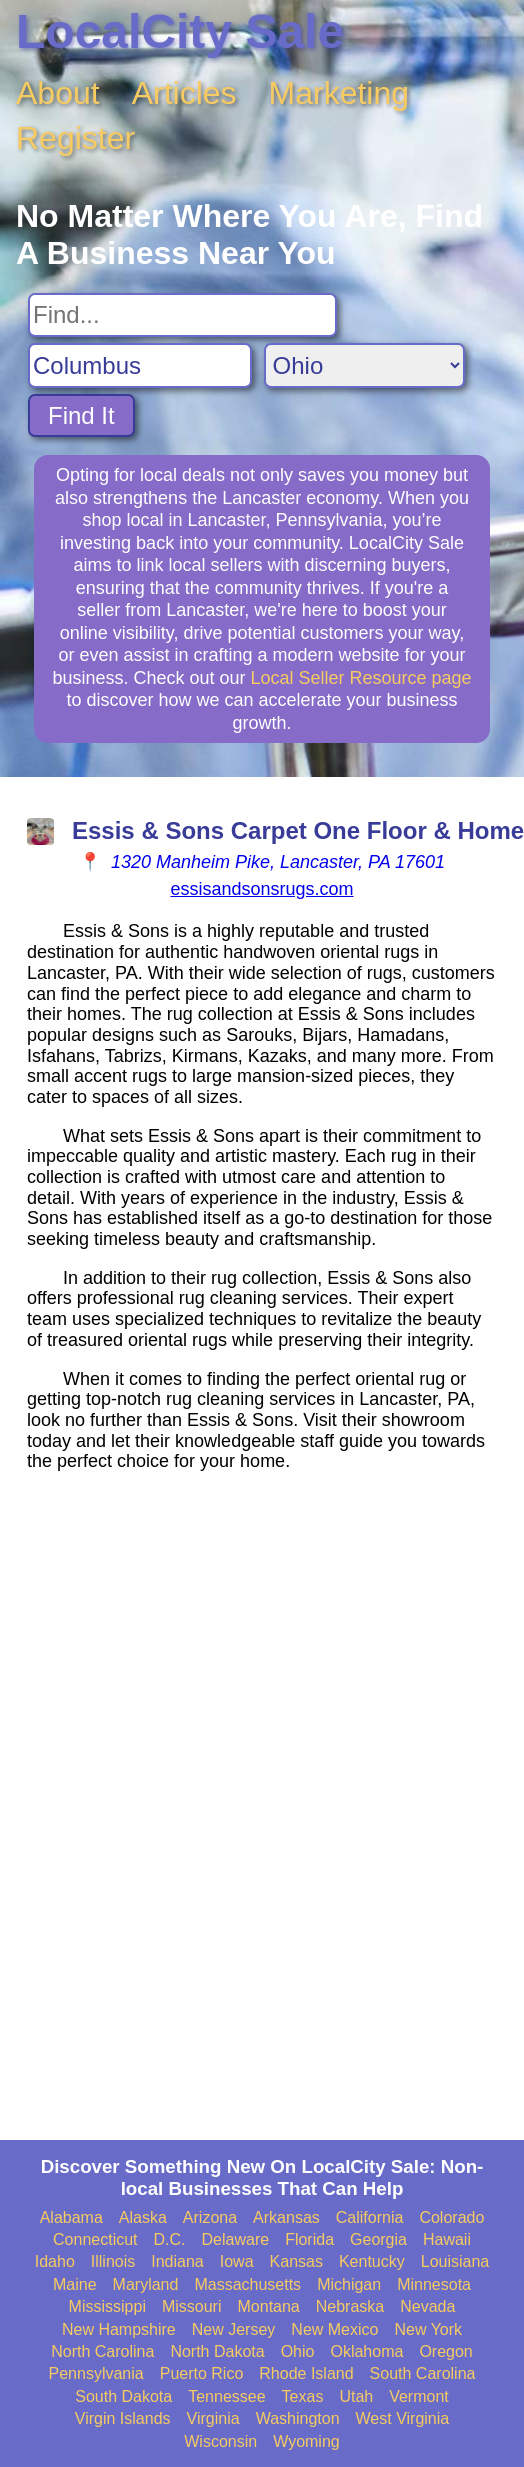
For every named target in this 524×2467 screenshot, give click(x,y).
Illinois (113, 2261)
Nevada (427, 2306)
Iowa (237, 2261)
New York (428, 2329)
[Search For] (182, 315)
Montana (269, 2306)
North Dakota (217, 2351)
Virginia (213, 2418)
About (58, 93)
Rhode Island (306, 2373)
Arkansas (286, 2217)
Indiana (177, 2261)
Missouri (192, 2306)
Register (75, 138)
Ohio (298, 2351)
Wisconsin (220, 2441)
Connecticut (95, 2239)
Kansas (296, 2261)
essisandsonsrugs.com (261, 889)
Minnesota (434, 2284)
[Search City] (140, 365)
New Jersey (234, 2329)
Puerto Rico (202, 2373)
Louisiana (455, 2261)
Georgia (378, 2239)
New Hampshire (119, 2329)
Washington (298, 2418)
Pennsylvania (96, 2373)
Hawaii (447, 2239)
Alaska (143, 2217)
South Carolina (423, 2373)
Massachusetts (247, 2284)
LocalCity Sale (180, 31)
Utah (356, 2396)
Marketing (339, 93)
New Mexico (334, 2329)
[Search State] (364, 365)
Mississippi (107, 2306)
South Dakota (123, 2396)
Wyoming (306, 2441)
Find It (81, 415)
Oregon (445, 2351)
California (370, 2217)
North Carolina (102, 2351)
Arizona (210, 2217)
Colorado (451, 2217)
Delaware (236, 2239)
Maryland (146, 2284)
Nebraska (350, 2306)
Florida (309, 2239)
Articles (184, 93)
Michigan (349, 2284)
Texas (303, 2396)
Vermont (419, 2396)
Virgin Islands (123, 2418)
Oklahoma (366, 2351)
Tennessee (226, 2396)
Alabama (71, 2217)
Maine (75, 2284)
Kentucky (372, 2261)
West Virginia (403, 2418)
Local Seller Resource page (360, 678)
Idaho (55, 2261)
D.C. (170, 2239)
